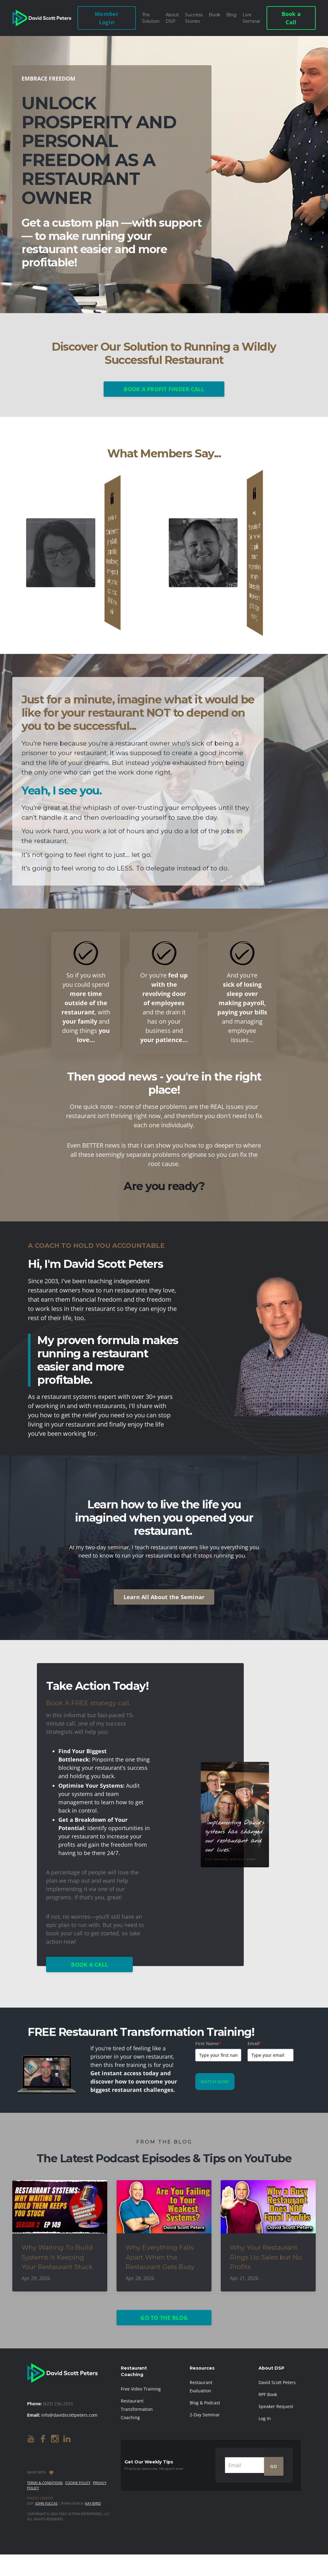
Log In (265, 2418)
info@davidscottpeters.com (69, 2415)
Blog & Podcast (205, 2403)
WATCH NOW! (215, 2081)
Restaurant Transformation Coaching (137, 2409)
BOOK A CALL (89, 1964)
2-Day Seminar (205, 2415)
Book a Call (291, 18)
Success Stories (194, 18)
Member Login (107, 18)
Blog (231, 15)
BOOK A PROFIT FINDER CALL (164, 389)
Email (254, 2043)
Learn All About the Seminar (164, 1597)
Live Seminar (251, 18)
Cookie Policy (77, 2482)
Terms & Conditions (45, 2482)
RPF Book (268, 2394)
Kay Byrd (93, 2503)
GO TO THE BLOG (164, 2317)
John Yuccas (46, 2503)
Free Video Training (141, 2389)
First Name (208, 2043)
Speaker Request (276, 2406)
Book (214, 15)
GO (273, 2466)
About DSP (172, 18)
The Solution (151, 18)
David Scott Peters (277, 2382)
